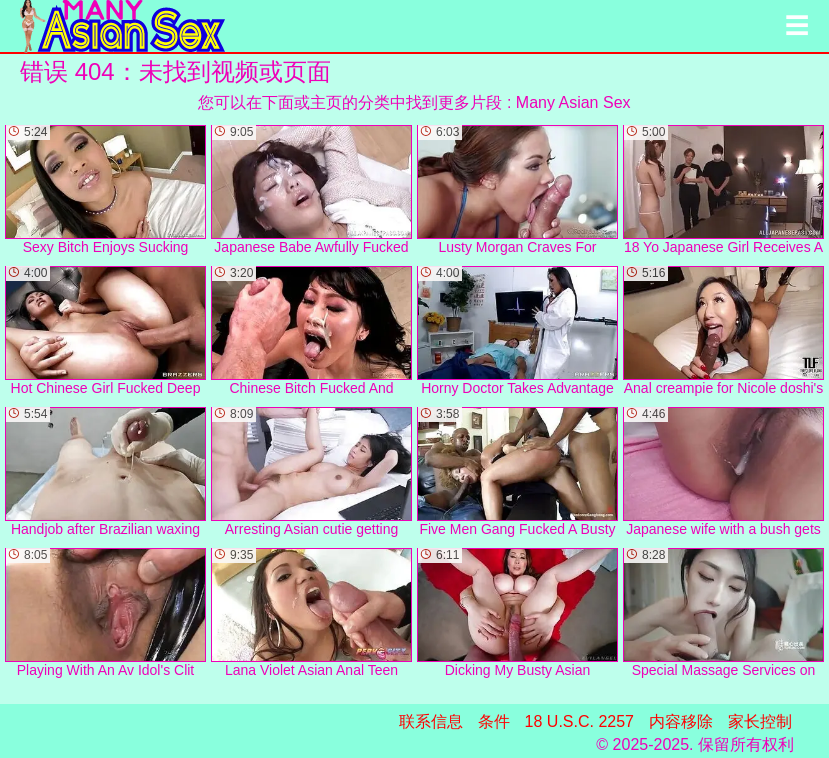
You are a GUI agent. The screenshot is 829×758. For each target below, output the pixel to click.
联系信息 (431, 721)
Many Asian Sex (573, 102)
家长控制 (760, 721)
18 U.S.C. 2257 (579, 721)
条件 (494, 721)
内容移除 (681, 721)
